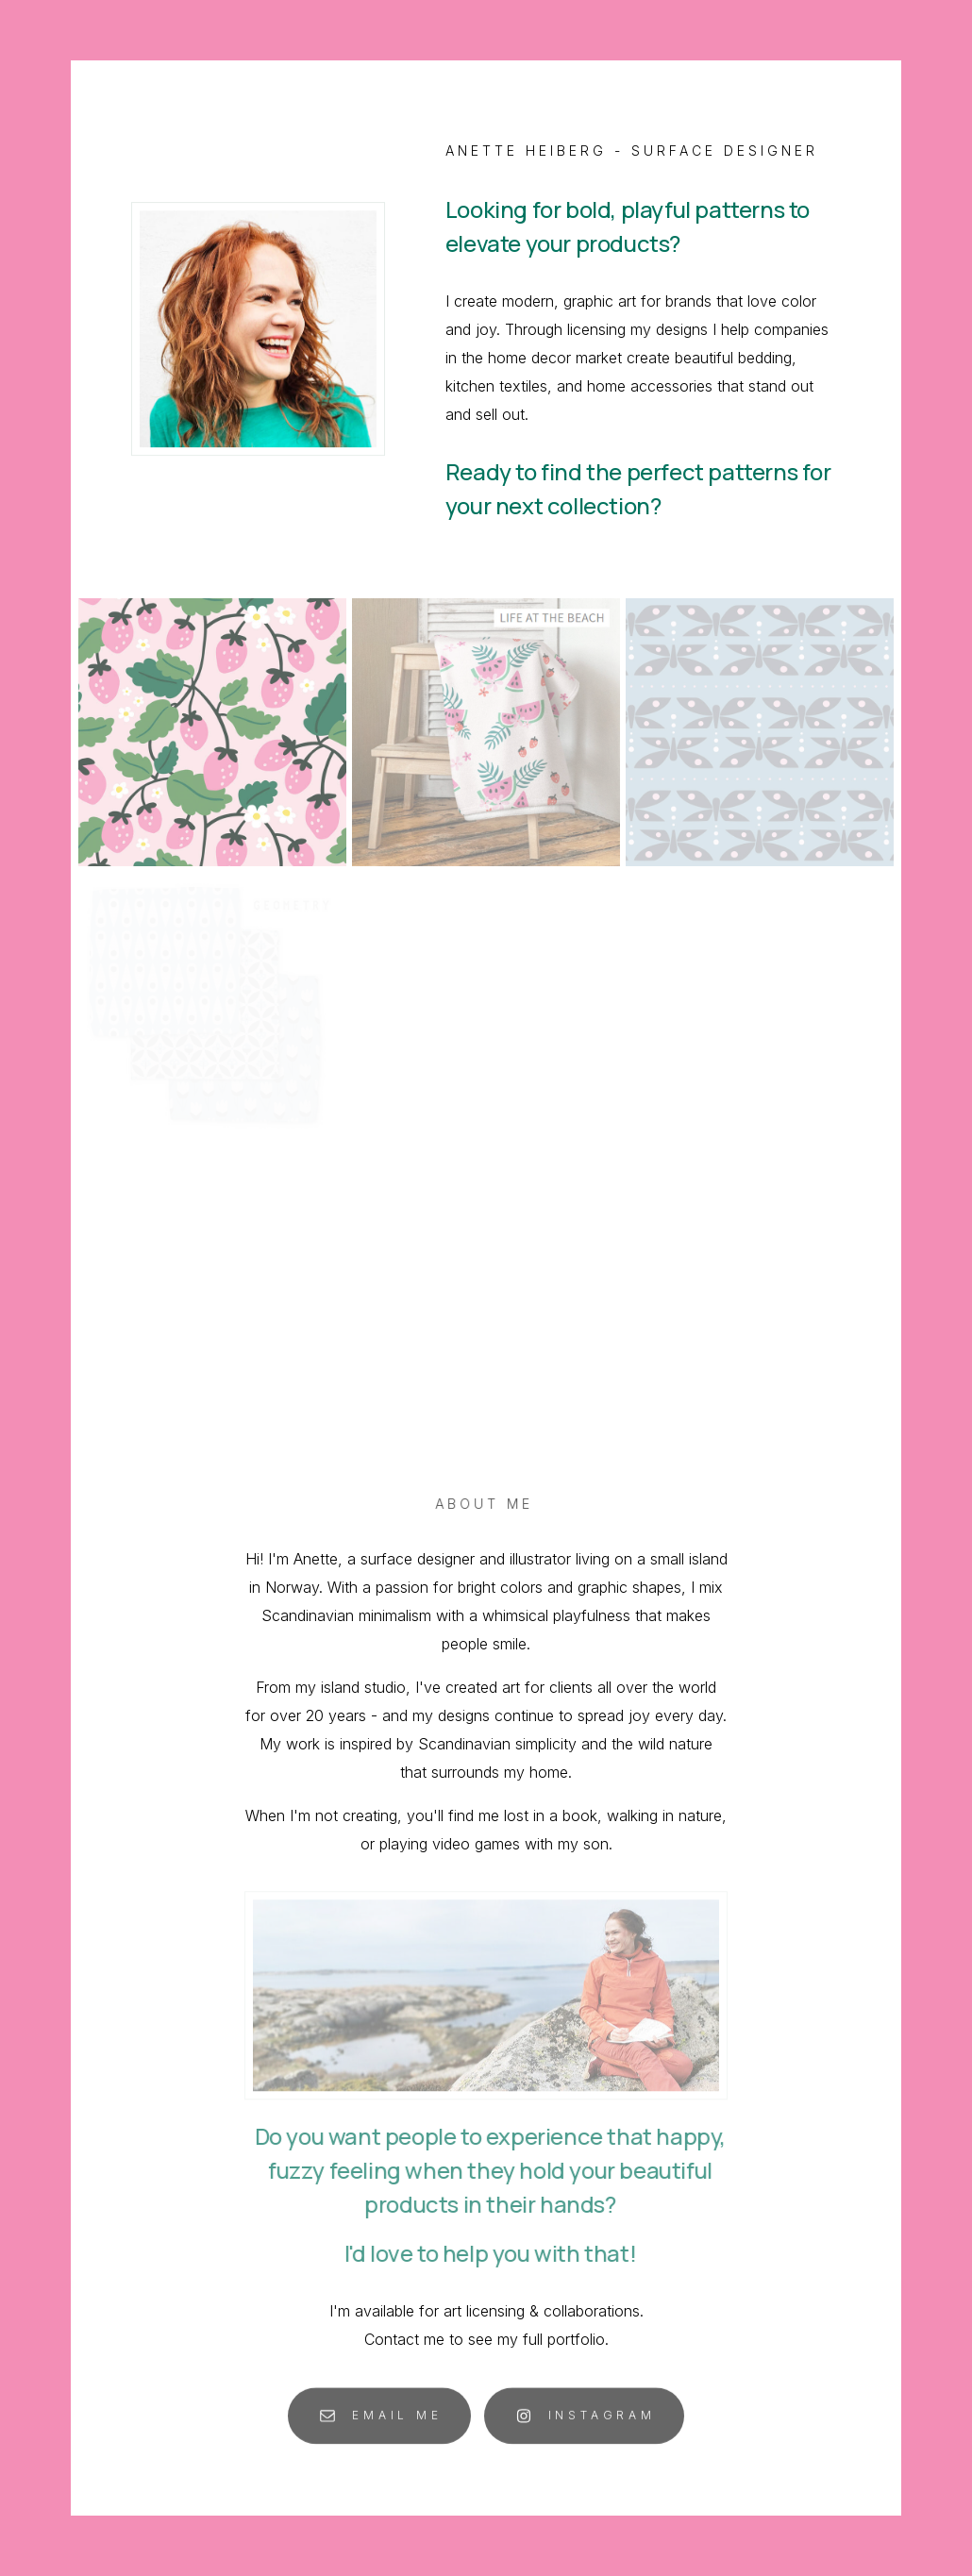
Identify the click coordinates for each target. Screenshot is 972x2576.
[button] (379, 2422)
